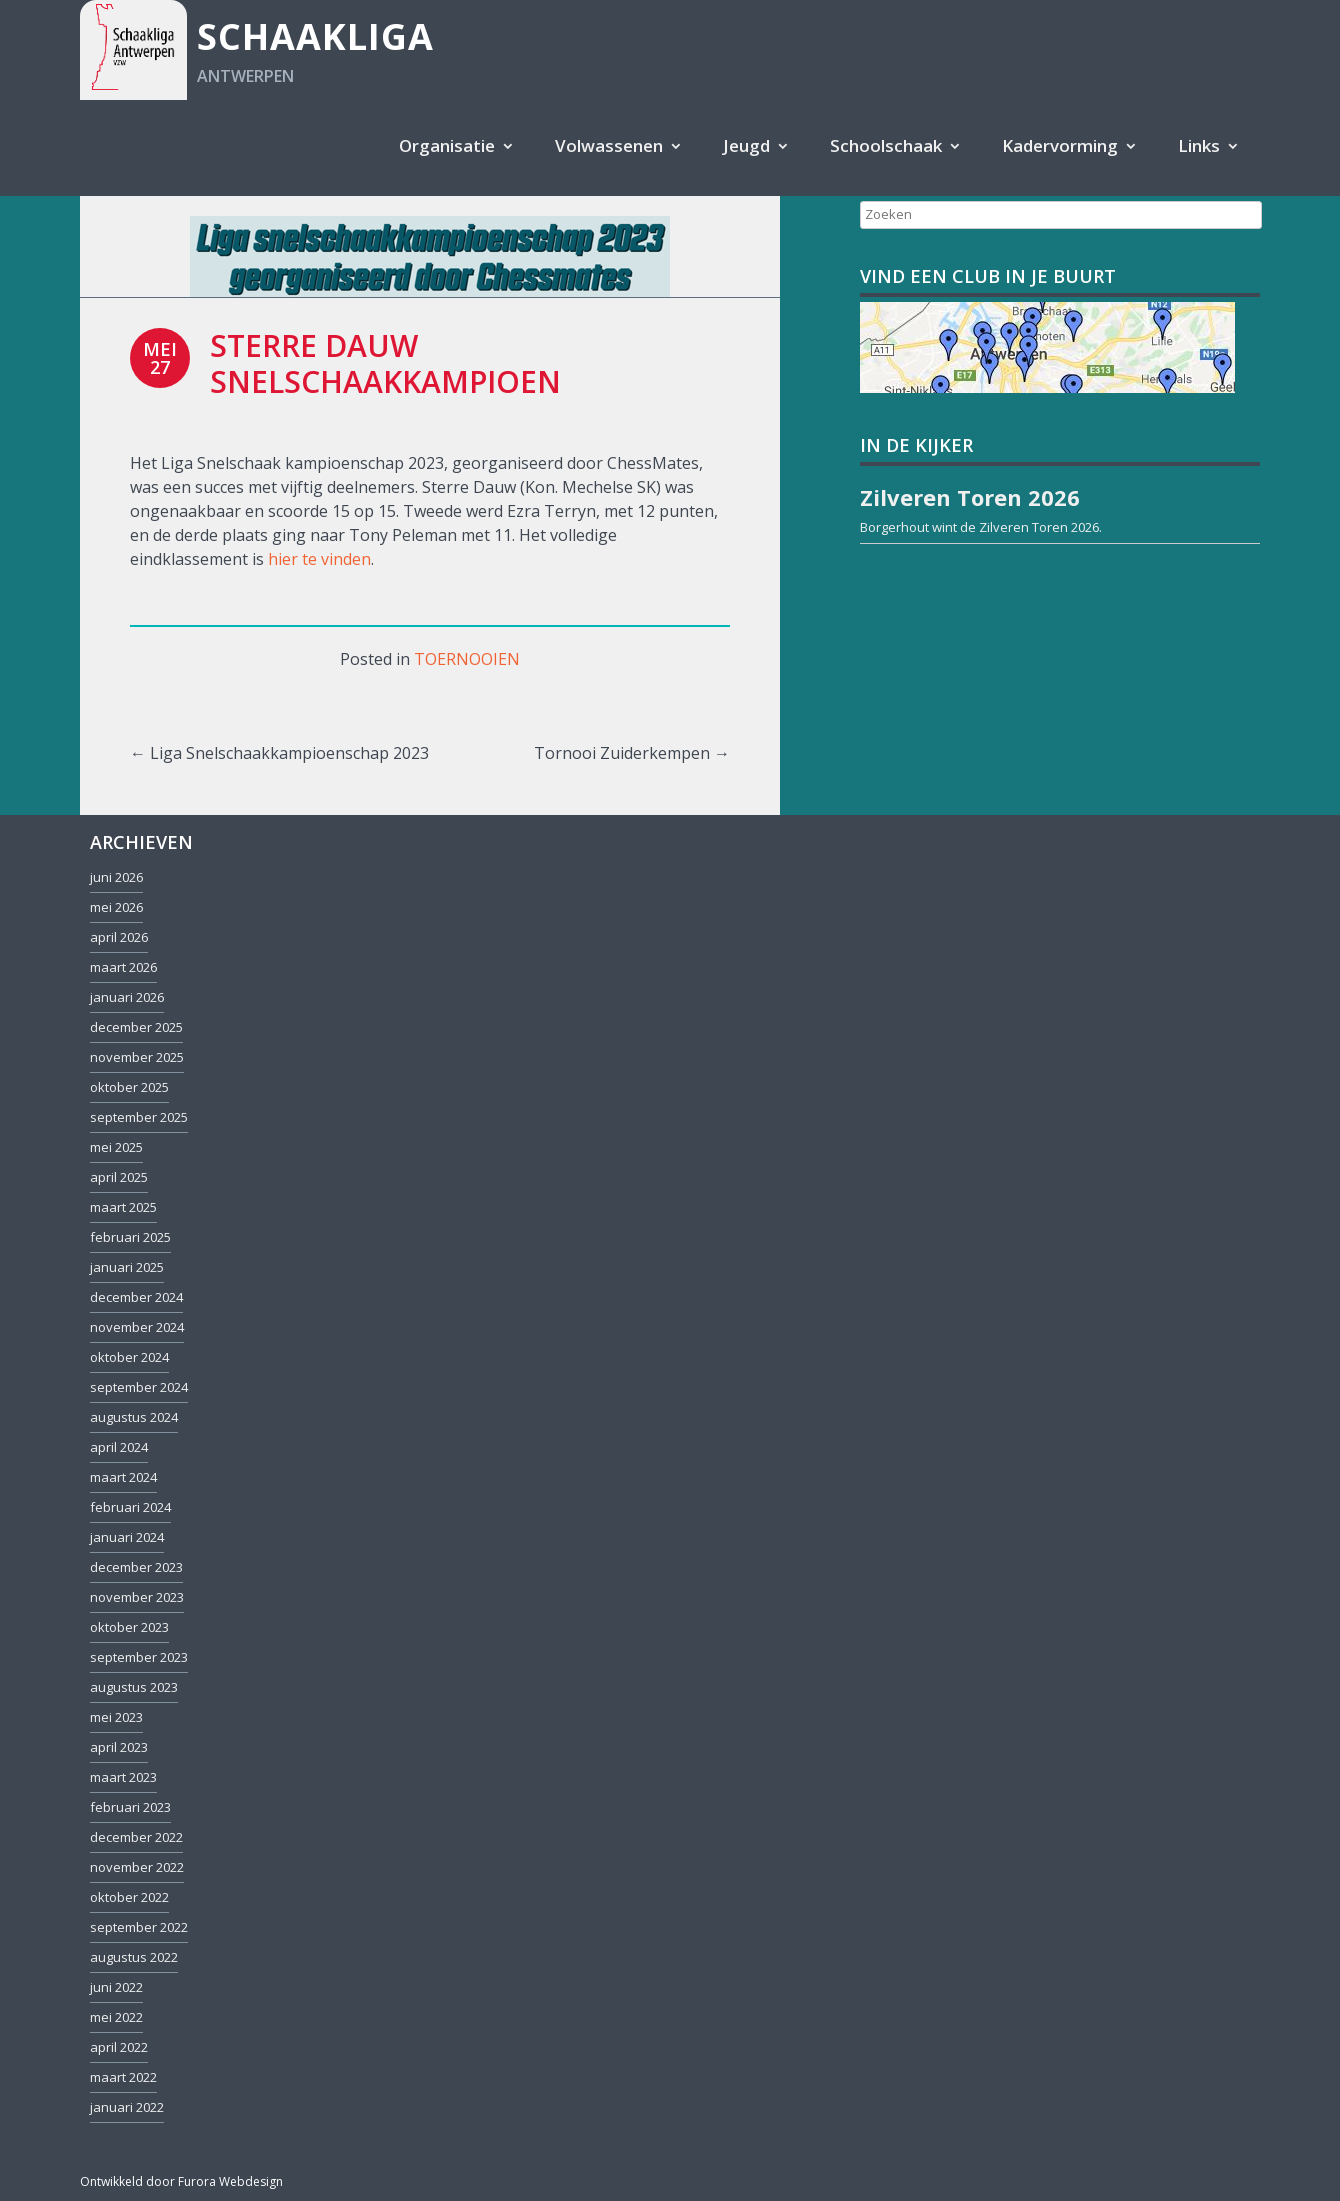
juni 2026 (116, 877)
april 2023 (119, 1747)
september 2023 (139, 1657)
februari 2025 (130, 1237)
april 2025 (119, 1177)
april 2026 (119, 937)
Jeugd (746, 145)
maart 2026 (123, 967)
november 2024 (137, 1327)
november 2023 (137, 1597)
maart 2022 (123, 2077)
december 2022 (136, 1837)
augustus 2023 (134, 1687)
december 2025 (136, 1027)
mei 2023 (116, 1717)
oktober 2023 (129, 1627)
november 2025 (137, 1057)
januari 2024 (127, 1537)
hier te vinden (319, 559)
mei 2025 (116, 1147)
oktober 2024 (129, 1357)
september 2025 (139, 1117)
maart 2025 (123, 1207)
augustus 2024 (134, 1417)
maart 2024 (123, 1477)
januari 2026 (127, 997)
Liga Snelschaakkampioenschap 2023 (279, 753)
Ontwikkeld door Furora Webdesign (181, 2181)
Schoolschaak (886, 145)
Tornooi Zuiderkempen (632, 753)
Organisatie (447, 145)
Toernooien (467, 659)
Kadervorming (1060, 145)
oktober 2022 (129, 1897)
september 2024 (139, 1387)
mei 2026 (116, 907)
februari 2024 (130, 1507)
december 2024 (136, 1297)
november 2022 (137, 1867)
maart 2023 (123, 1777)
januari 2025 (127, 1267)
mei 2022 (116, 2017)
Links (1199, 145)
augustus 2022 (134, 1957)
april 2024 (119, 1447)
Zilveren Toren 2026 (1039, 527)
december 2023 (136, 1567)
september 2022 (139, 1927)
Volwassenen (609, 145)
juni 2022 (116, 1987)
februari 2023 (130, 1807)
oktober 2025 (129, 1087)
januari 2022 (127, 2107)
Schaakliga (315, 36)
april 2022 (119, 2047)
